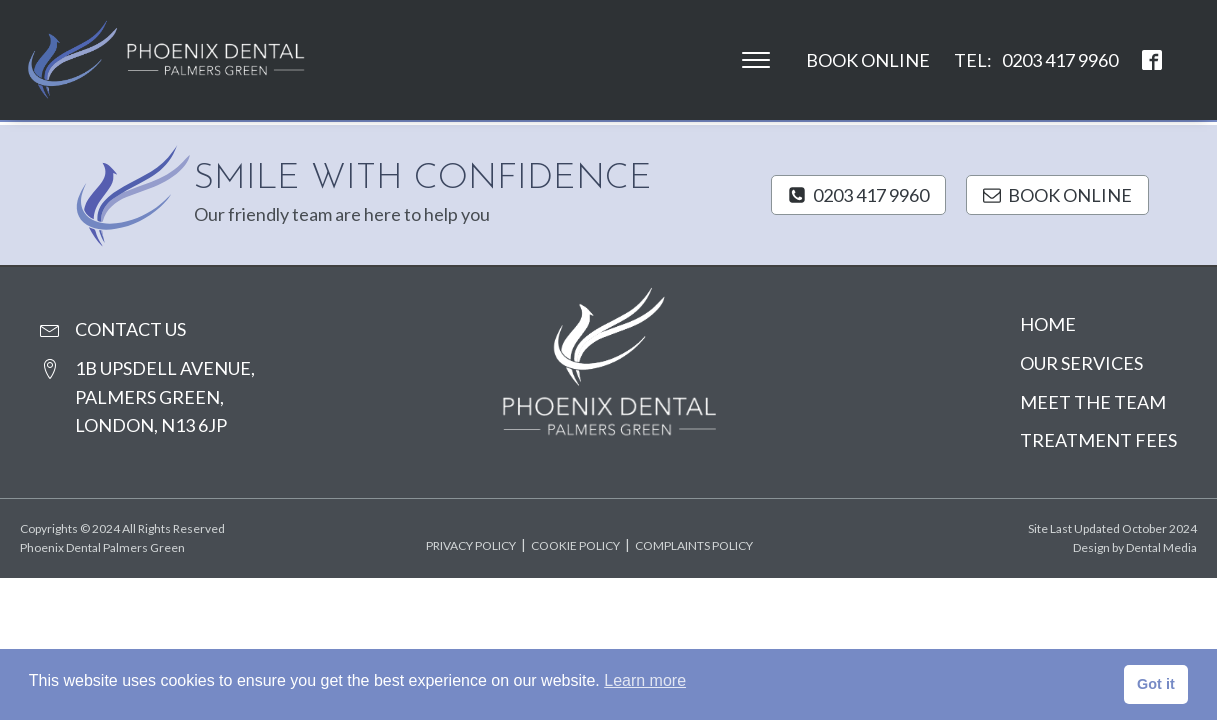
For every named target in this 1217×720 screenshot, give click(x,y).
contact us (130, 329)
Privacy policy (471, 545)
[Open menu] (756, 60)
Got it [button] (1156, 684)
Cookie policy (575, 545)
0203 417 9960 (1060, 60)
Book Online (868, 60)
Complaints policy (694, 545)
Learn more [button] (645, 680)
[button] (858, 195)
